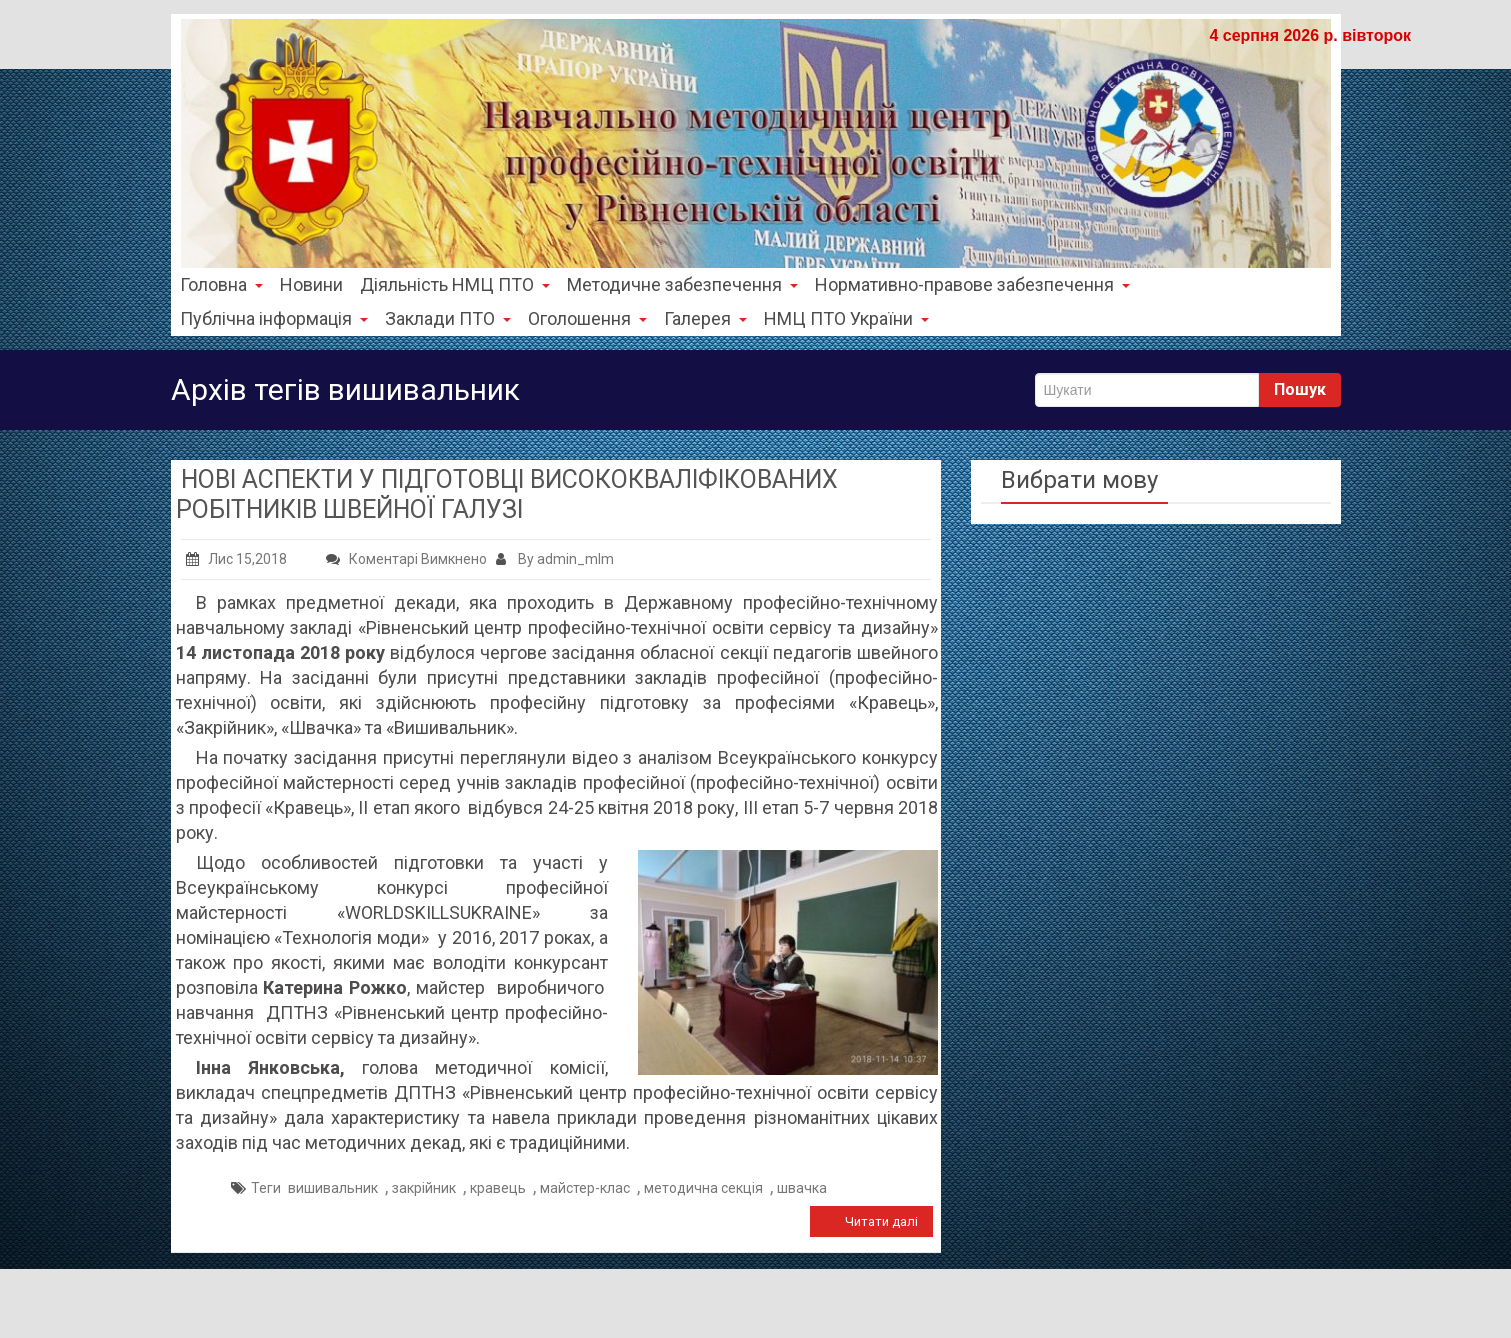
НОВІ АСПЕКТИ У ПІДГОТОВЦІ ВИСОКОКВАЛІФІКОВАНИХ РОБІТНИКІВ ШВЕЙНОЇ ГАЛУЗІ (507, 494)
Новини (311, 284)
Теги (266, 1188)
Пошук (1300, 389)
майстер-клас (585, 1188)
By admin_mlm (555, 559)
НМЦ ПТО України (846, 318)
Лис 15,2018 (236, 559)
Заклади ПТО (448, 318)
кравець (498, 1188)
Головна (221, 284)
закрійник (424, 1188)
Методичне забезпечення (682, 284)
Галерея (705, 318)
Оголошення (587, 318)
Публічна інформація (274, 318)
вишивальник (333, 1188)
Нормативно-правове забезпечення (972, 284)
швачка (802, 1188)
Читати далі (881, 1221)
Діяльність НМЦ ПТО (455, 284)
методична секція (703, 1188)
